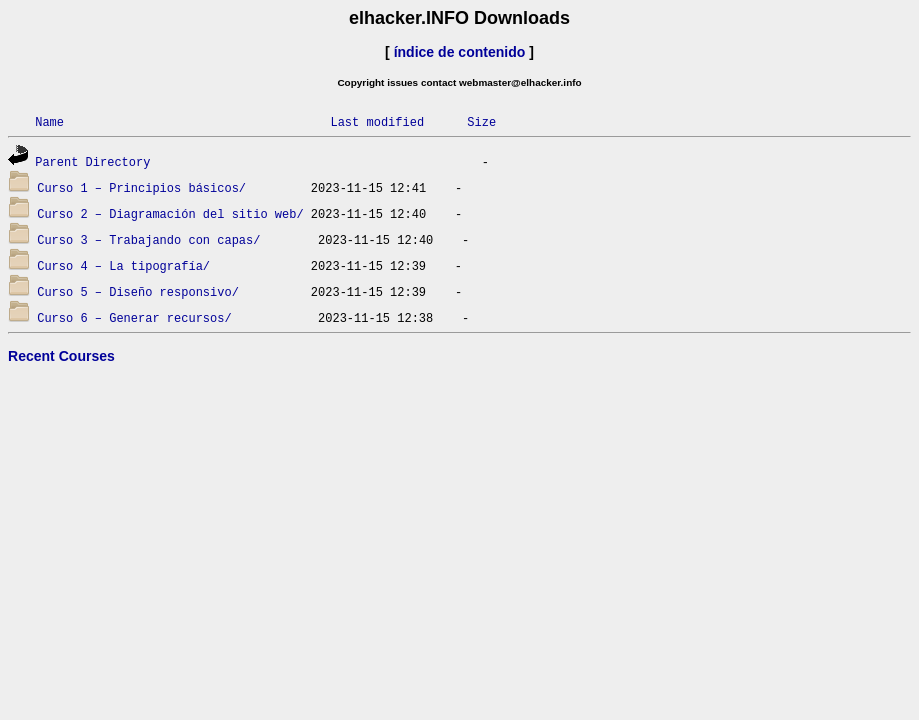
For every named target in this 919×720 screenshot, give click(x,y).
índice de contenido (460, 52)
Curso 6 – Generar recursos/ (134, 317)
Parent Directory (92, 161)
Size (481, 121)
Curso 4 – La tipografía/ (123, 265)
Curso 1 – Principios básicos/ (141, 187)
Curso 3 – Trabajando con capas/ (148, 239)
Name (49, 121)
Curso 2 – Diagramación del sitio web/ (170, 213)
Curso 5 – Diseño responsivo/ (138, 291)
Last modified (377, 121)
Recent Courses (61, 356)
